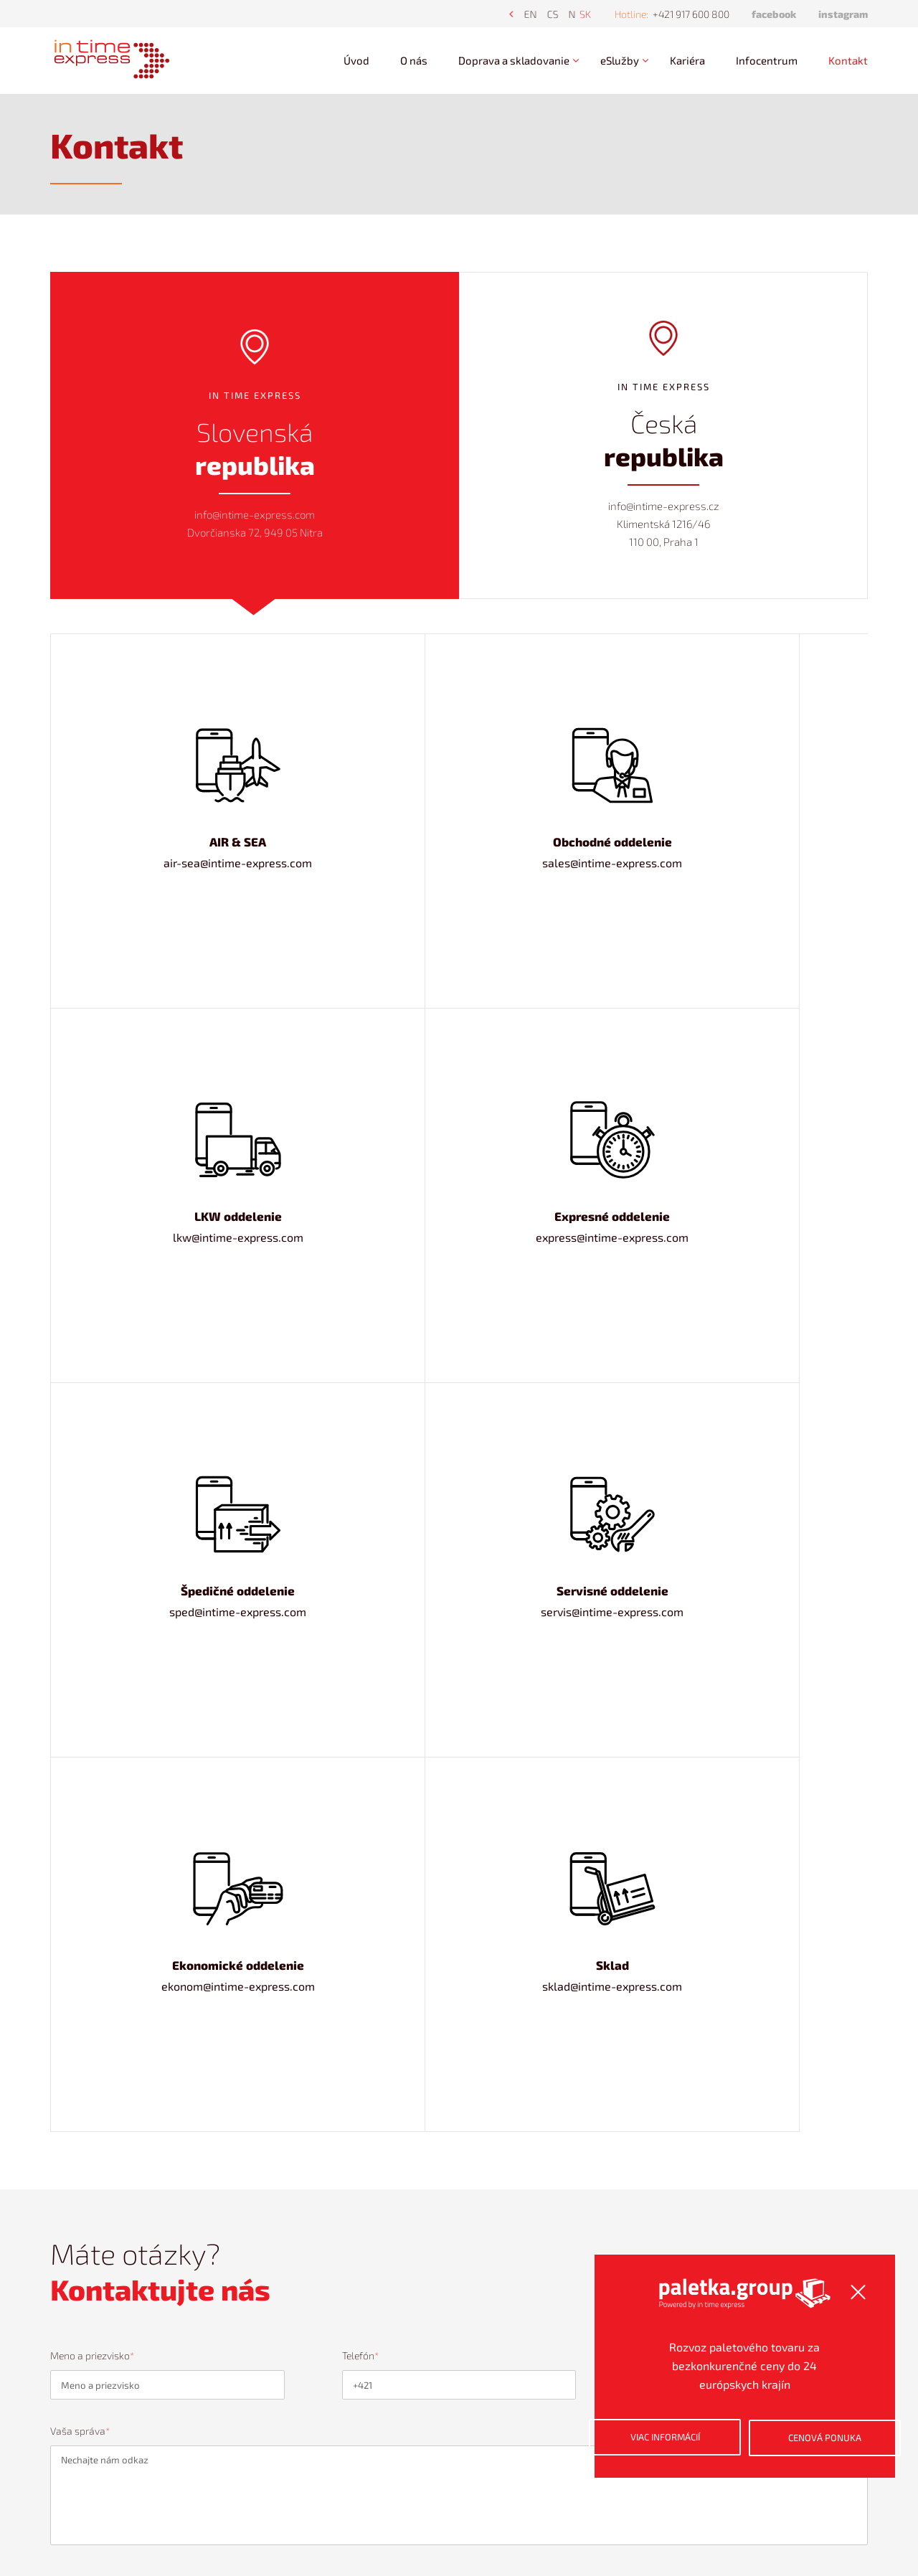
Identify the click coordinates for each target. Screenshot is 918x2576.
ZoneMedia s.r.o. (521, 2521)
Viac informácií (649, 2460)
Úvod (356, 60)
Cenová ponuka (782, 2460)
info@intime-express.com (585, 2505)
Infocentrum (767, 60)
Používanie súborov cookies (339, 2439)
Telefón (360, 1266)
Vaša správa (80, 1342)
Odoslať (804, 1513)
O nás (413, 60)
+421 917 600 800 (691, 14)
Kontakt (848, 60)
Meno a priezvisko (92, 1266)
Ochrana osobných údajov (334, 2419)
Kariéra (687, 60)
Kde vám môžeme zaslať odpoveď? (712, 1266)
